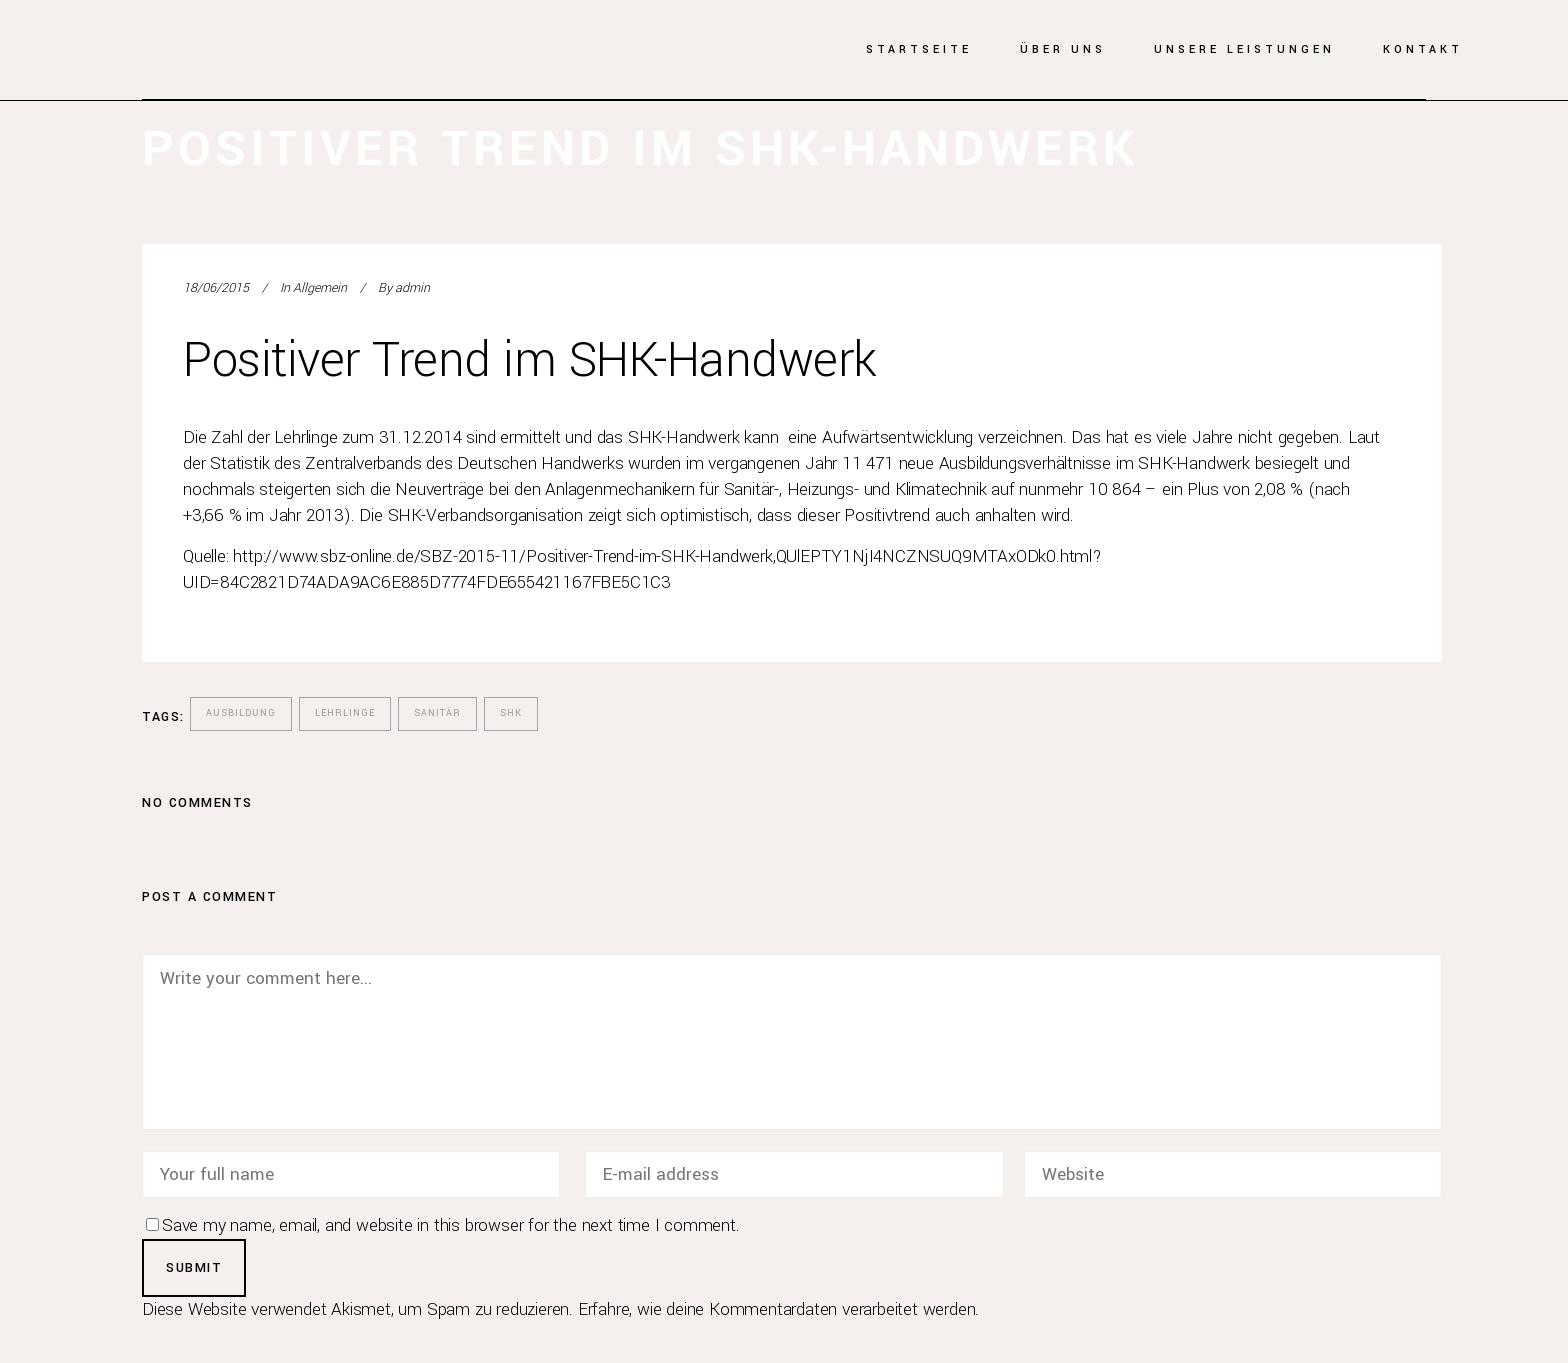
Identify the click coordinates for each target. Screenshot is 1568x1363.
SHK (511, 713)
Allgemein (320, 288)
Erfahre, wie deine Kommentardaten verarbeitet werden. (778, 1309)
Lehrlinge (345, 713)
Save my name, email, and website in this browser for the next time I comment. (451, 1225)
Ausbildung (241, 713)
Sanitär (437, 713)
